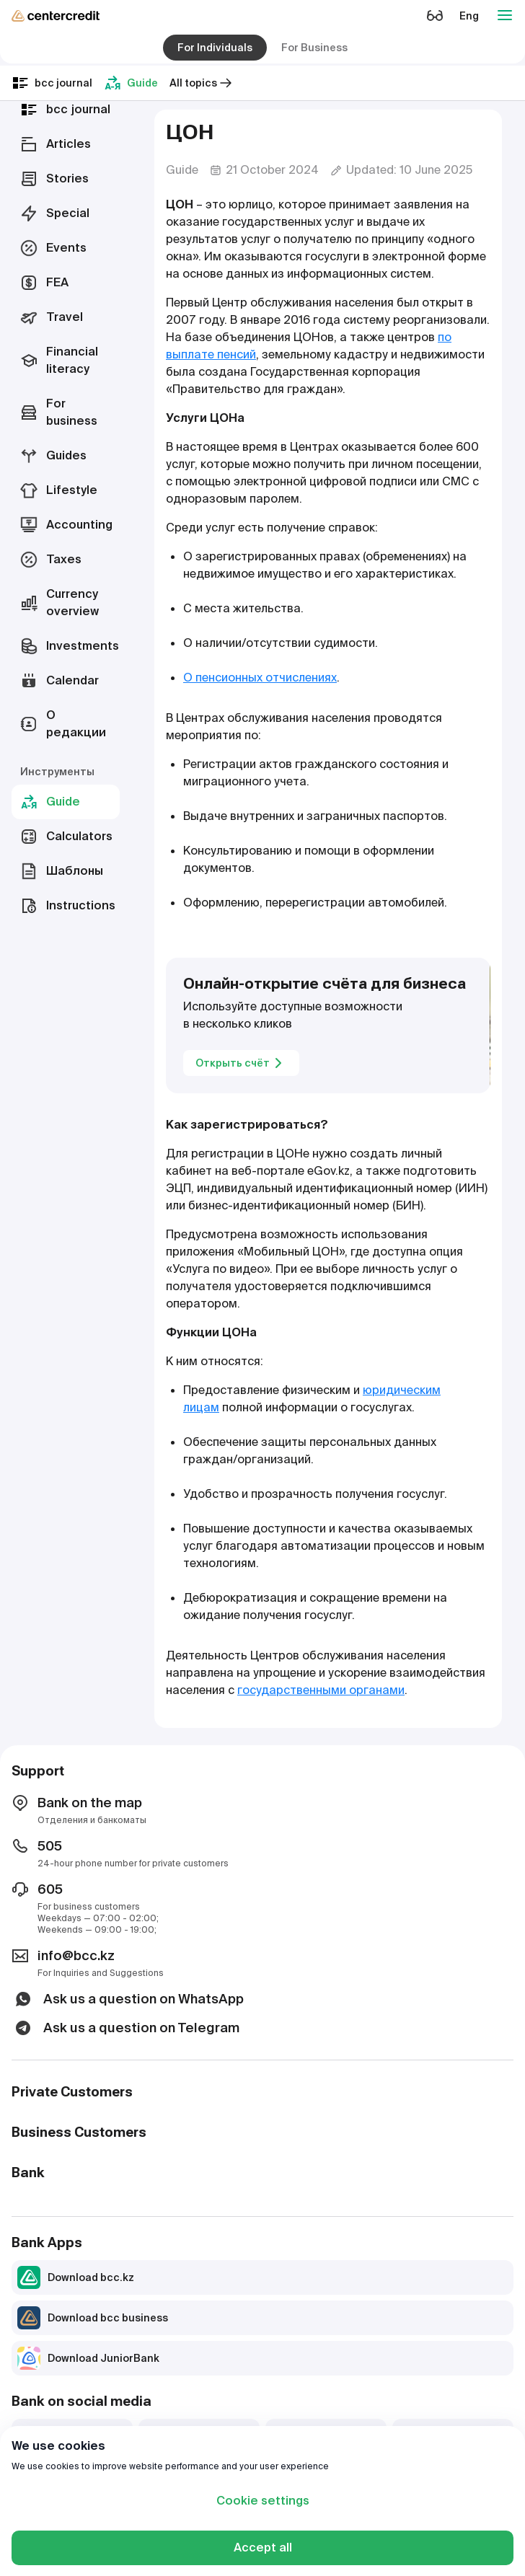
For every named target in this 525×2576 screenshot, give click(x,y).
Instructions (67, 905)
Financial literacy (59, 360)
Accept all (263, 2547)
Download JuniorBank (88, 2358)
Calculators (66, 836)
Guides (53, 455)
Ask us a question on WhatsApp (128, 1999)
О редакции (63, 723)
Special (54, 213)
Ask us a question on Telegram (125, 2028)
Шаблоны (61, 871)
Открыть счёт (241, 1063)
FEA (44, 282)
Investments (69, 646)
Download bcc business (92, 2317)
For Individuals (214, 47)
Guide (131, 83)
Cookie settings (262, 2500)
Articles (55, 144)
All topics (201, 83)
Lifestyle (58, 490)
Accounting (66, 525)
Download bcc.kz (75, 2277)
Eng (469, 15)
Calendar (59, 680)
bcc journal (52, 83)
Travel (51, 317)
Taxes (50, 559)
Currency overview (59, 602)
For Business (314, 47)
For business (58, 412)
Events (53, 248)
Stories (54, 179)
